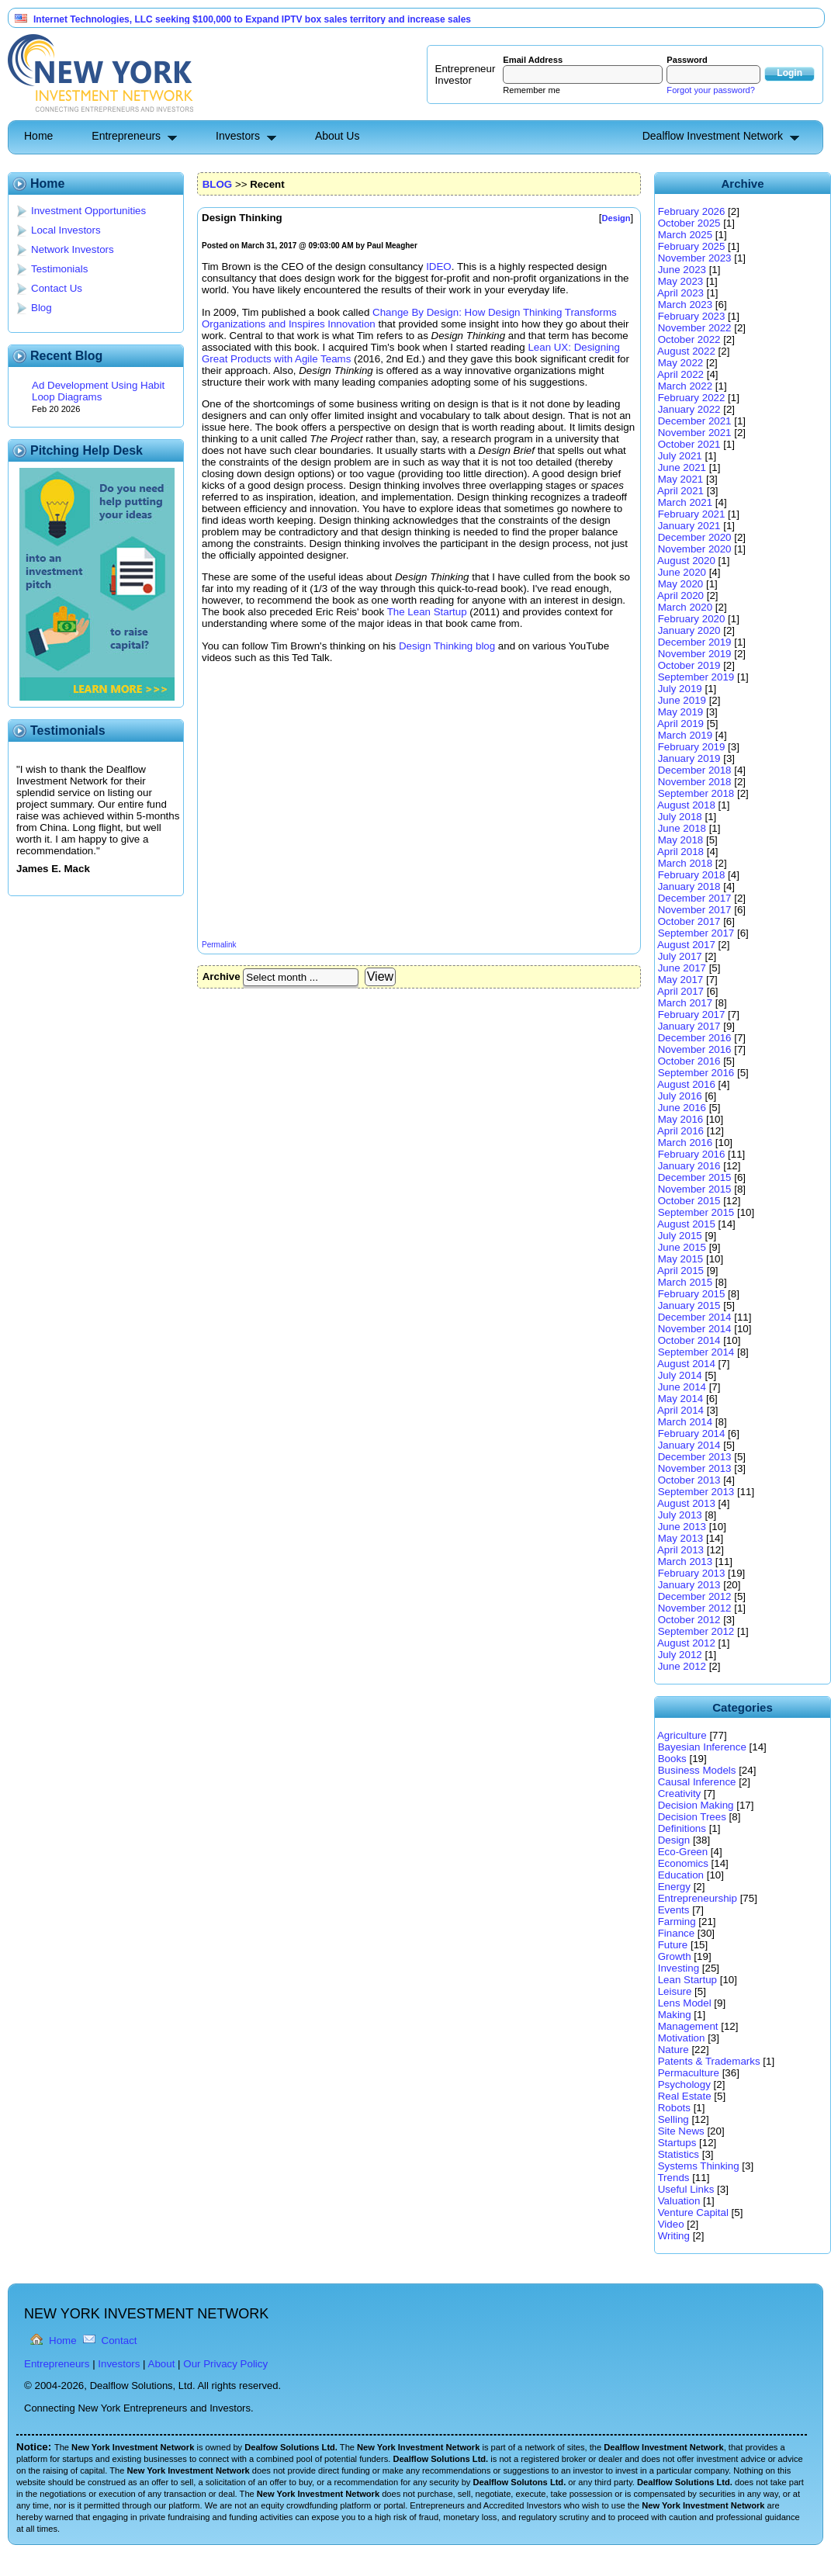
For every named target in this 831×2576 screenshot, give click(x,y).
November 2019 (695, 654)
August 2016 (686, 1084)
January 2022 (689, 409)
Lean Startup (687, 1980)
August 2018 (686, 805)
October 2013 (689, 1480)
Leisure (675, 1991)
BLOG (218, 184)
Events (674, 1910)
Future (673, 1945)
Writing (674, 2236)
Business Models (697, 1770)
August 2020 (686, 560)
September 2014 (696, 1352)
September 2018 (696, 793)
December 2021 (695, 421)
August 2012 (686, 1643)
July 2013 (680, 1515)
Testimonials (59, 269)
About (161, 2364)
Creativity (679, 1793)
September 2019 (696, 677)
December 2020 (695, 537)
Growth (674, 1956)
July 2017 (680, 956)
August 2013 (686, 1503)
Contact (119, 2340)
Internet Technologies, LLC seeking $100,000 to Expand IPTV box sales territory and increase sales (252, 19)
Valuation (679, 2201)
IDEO (439, 266)
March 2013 (685, 1561)
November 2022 (695, 328)
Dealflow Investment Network (712, 136)
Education (681, 1875)
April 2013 (680, 1550)
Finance (676, 1933)
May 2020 (681, 584)
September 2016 (696, 1073)
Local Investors (66, 230)
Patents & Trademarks (709, 2061)
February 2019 (691, 747)
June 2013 (682, 1526)
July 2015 (680, 1235)
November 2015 (695, 1189)
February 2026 (691, 211)
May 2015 (681, 1259)
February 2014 (691, 1433)
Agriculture (682, 1735)
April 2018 (680, 851)
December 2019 (695, 642)
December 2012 (695, 1596)
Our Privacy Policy (225, 2364)
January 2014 (689, 1445)
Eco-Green (683, 1852)
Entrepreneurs (126, 136)
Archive (222, 976)
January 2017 (689, 1026)
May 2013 (681, 1538)
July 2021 (680, 456)
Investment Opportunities (88, 210)
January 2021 (689, 525)
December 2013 (695, 1457)
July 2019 (680, 688)
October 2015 (689, 1201)
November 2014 (695, 1329)
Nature (673, 2049)
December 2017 (695, 898)
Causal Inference (697, 1782)
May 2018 (681, 840)
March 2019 (685, 735)
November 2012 (695, 1608)
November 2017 (695, 910)
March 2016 (685, 1142)
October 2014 (689, 1340)
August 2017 (686, 944)
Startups (677, 2142)
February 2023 (691, 316)
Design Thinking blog (447, 646)
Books (672, 1758)
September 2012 (696, 1631)
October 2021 (689, 444)
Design (674, 1840)
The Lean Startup (427, 612)
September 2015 (696, 1212)
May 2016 (681, 1119)
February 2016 (691, 1154)
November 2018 (695, 782)
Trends (673, 2177)
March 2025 (685, 235)
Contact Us (56, 288)
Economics (683, 1863)
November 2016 (695, 1049)
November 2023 (695, 258)
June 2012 (682, 1666)
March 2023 (685, 304)
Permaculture (688, 2073)
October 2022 (689, 339)
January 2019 (689, 758)
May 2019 (681, 712)
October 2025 (689, 223)
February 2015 (691, 1294)
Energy (674, 1886)
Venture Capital (693, 2212)
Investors (238, 136)
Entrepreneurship (697, 1898)
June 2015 (682, 1247)
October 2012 (689, 1620)
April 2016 (680, 1131)
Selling (673, 2119)
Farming (677, 1921)
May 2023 (681, 281)
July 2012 (680, 1654)
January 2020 (689, 630)
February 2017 (691, 1014)
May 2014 (681, 1398)
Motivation (681, 2038)
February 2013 (691, 1573)
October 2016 (689, 1061)
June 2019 (682, 700)
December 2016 (695, 1038)
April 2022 (680, 374)
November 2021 (695, 432)
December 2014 (695, 1317)
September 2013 (696, 1491)
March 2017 (685, 1003)
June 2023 (682, 269)
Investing (678, 1968)
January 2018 (689, 886)
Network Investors (72, 249)
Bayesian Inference (702, 1747)
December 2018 (695, 770)
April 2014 (680, 1410)
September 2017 (696, 933)
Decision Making (696, 1805)
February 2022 (691, 397)
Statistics (678, 2154)
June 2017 (682, 968)
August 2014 (686, 1363)
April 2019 (680, 723)
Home (38, 136)
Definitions (682, 1828)
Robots (674, 2108)
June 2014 (682, 1387)
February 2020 (691, 619)
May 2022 (681, 363)
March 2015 (685, 1282)
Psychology (684, 2084)
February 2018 (691, 875)
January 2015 (689, 1305)
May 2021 (681, 479)
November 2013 (695, 1468)
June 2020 (682, 572)
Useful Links (686, 2189)
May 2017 (681, 979)
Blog (41, 307)
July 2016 (680, 1096)
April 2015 (680, 1270)
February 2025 (691, 246)
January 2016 (689, 1166)
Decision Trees (692, 1817)
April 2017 (680, 991)
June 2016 (682, 1107)
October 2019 (689, 665)
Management (688, 2026)
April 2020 (680, 595)
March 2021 (685, 502)
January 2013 (689, 1585)
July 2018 (680, 816)
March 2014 (685, 1422)
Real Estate (685, 2096)
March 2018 (685, 863)
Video (671, 2224)
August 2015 (686, 1224)
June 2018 (682, 828)
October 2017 (689, 921)
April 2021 (680, 491)
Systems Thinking (698, 2166)
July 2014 (680, 1375)
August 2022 (686, 351)
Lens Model (685, 2003)
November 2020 (695, 549)
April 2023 (680, 293)
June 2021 (682, 467)
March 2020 (685, 607)
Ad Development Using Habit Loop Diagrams (98, 391)
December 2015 (695, 1177)
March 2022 (685, 386)
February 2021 (691, 514)
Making (674, 2014)
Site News (681, 2131)
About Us (337, 136)
